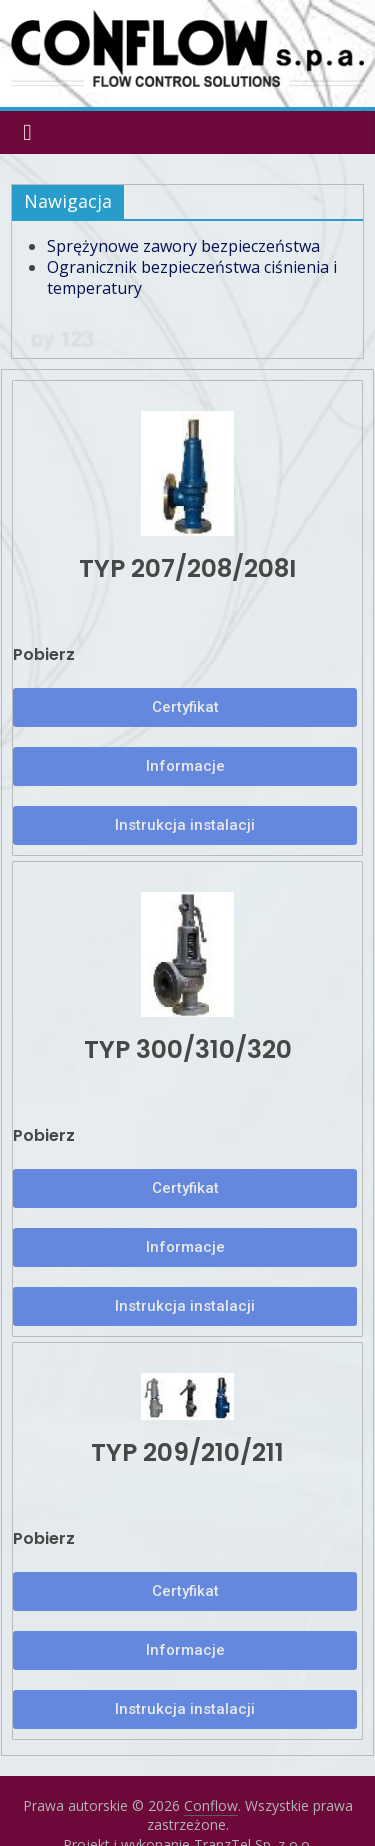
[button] (185, 707)
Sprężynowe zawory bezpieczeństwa (183, 246)
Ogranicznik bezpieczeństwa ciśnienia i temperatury (192, 277)
